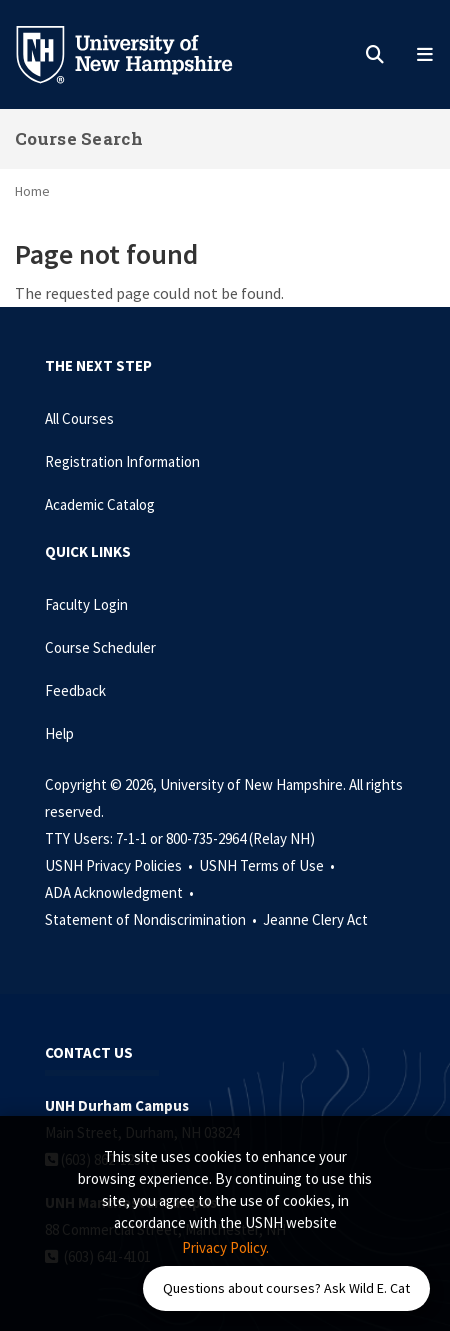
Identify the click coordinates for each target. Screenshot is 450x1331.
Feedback (75, 690)
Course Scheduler (100, 647)
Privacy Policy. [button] (225, 1247)
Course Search (79, 138)
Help (59, 733)
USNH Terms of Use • (268, 865)
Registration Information (122, 461)
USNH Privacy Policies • (120, 865)
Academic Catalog (100, 504)
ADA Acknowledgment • (121, 892)
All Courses (79, 418)
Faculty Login (86, 604)
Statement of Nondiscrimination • (152, 919)
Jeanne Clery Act (315, 919)
